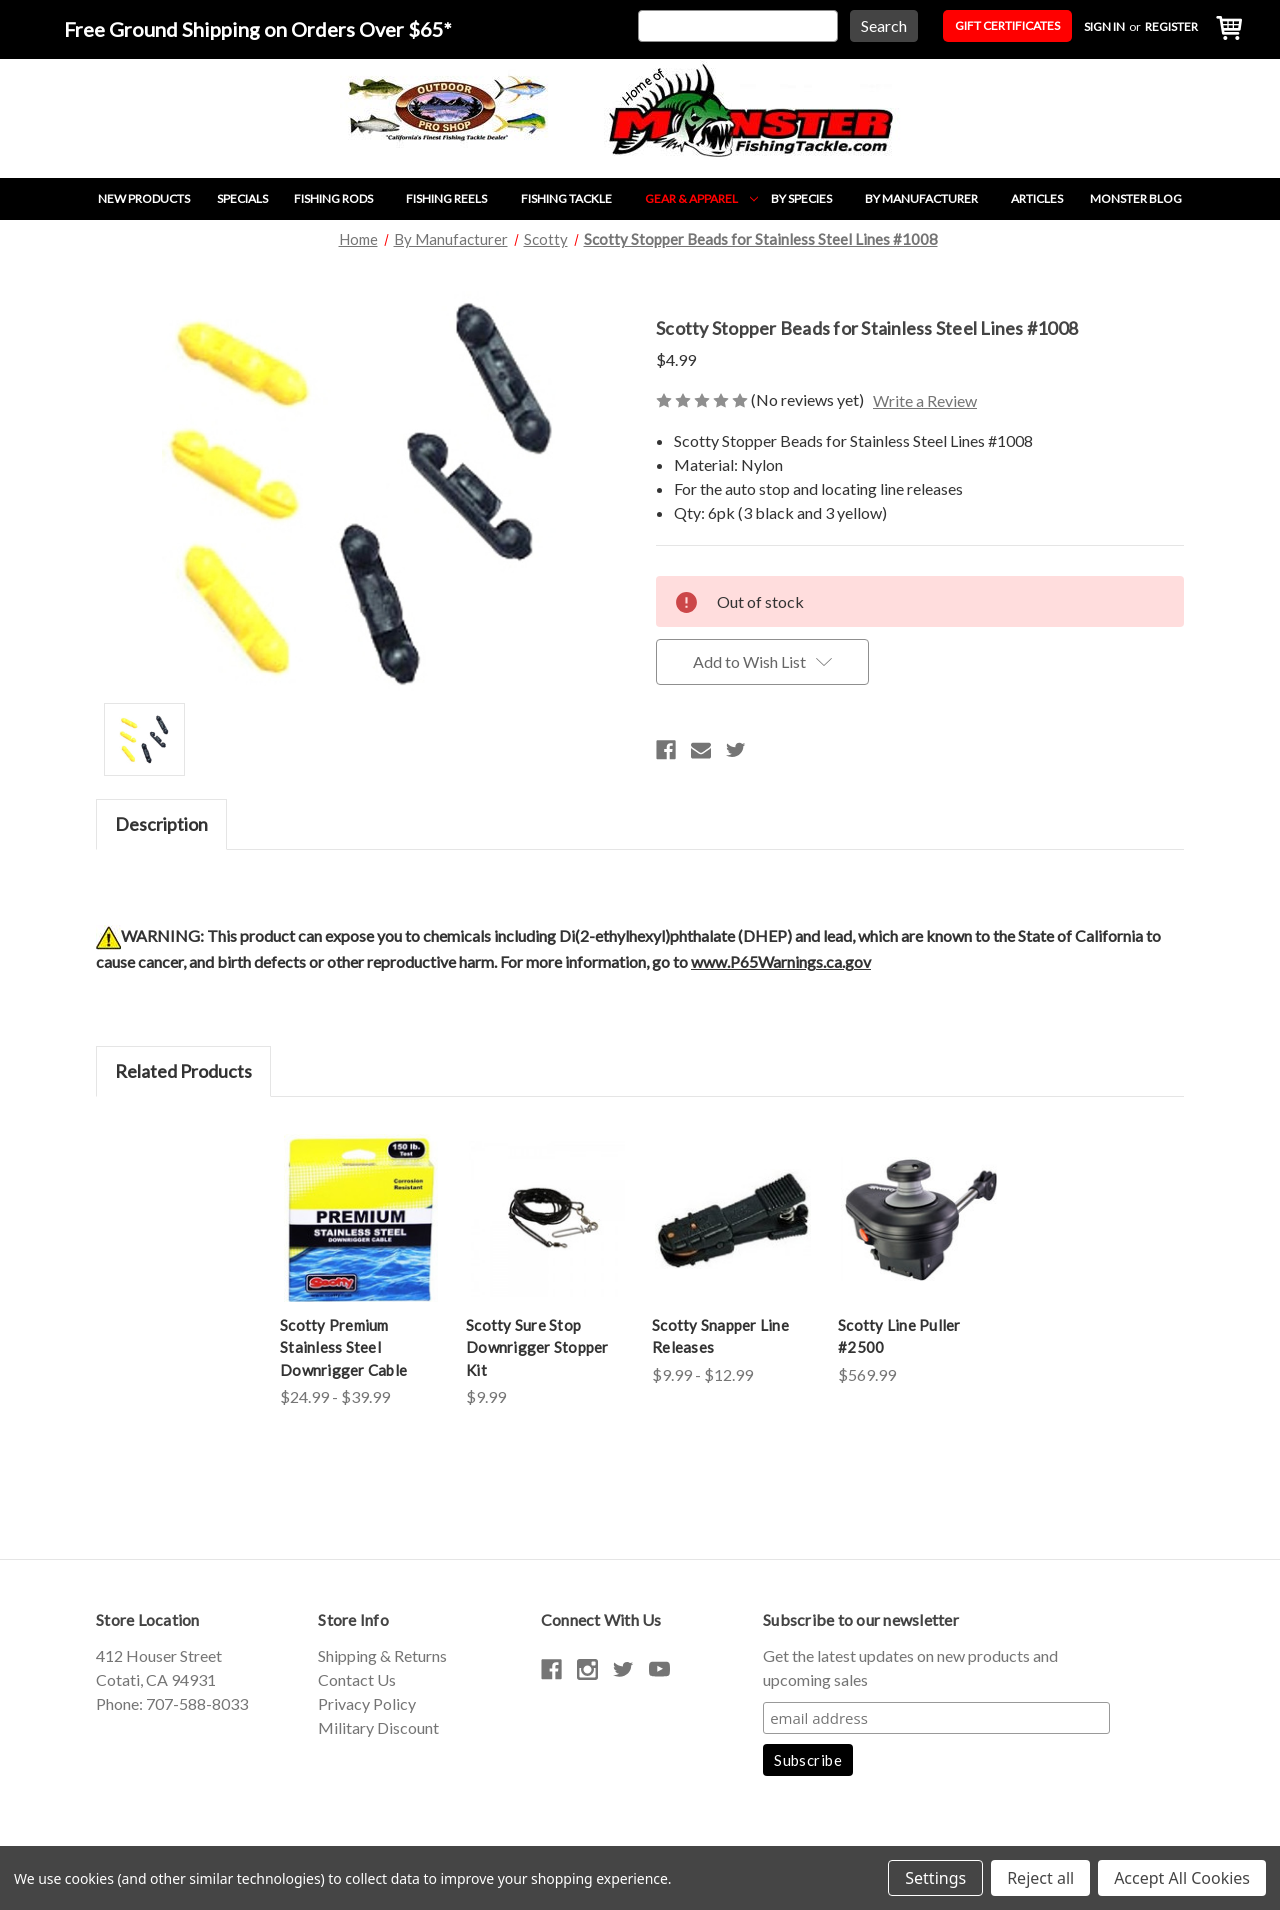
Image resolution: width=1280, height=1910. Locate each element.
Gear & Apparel (701, 198)
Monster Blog (1136, 198)
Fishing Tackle (576, 198)
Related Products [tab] (183, 1071)
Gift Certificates (1007, 25)
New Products (144, 198)
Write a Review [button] (925, 400)
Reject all (1040, 1878)
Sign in (1104, 26)
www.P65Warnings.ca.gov (781, 961)
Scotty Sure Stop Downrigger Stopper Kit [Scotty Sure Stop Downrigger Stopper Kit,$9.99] (537, 1347)
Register (1171, 26)
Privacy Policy (367, 1703)
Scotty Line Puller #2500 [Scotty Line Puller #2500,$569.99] (899, 1336)
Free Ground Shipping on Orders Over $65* (258, 29)
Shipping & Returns (382, 1655)
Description (161, 824)
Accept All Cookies (1182, 1878)
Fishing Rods (343, 198)
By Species (811, 198)
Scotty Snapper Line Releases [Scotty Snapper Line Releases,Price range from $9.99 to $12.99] (720, 1336)
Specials (242, 198)
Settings (935, 1878)
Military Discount (378, 1727)
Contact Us (357, 1679)
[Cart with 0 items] (1224, 29)
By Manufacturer (931, 198)
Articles (1037, 198)
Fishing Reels (456, 198)
